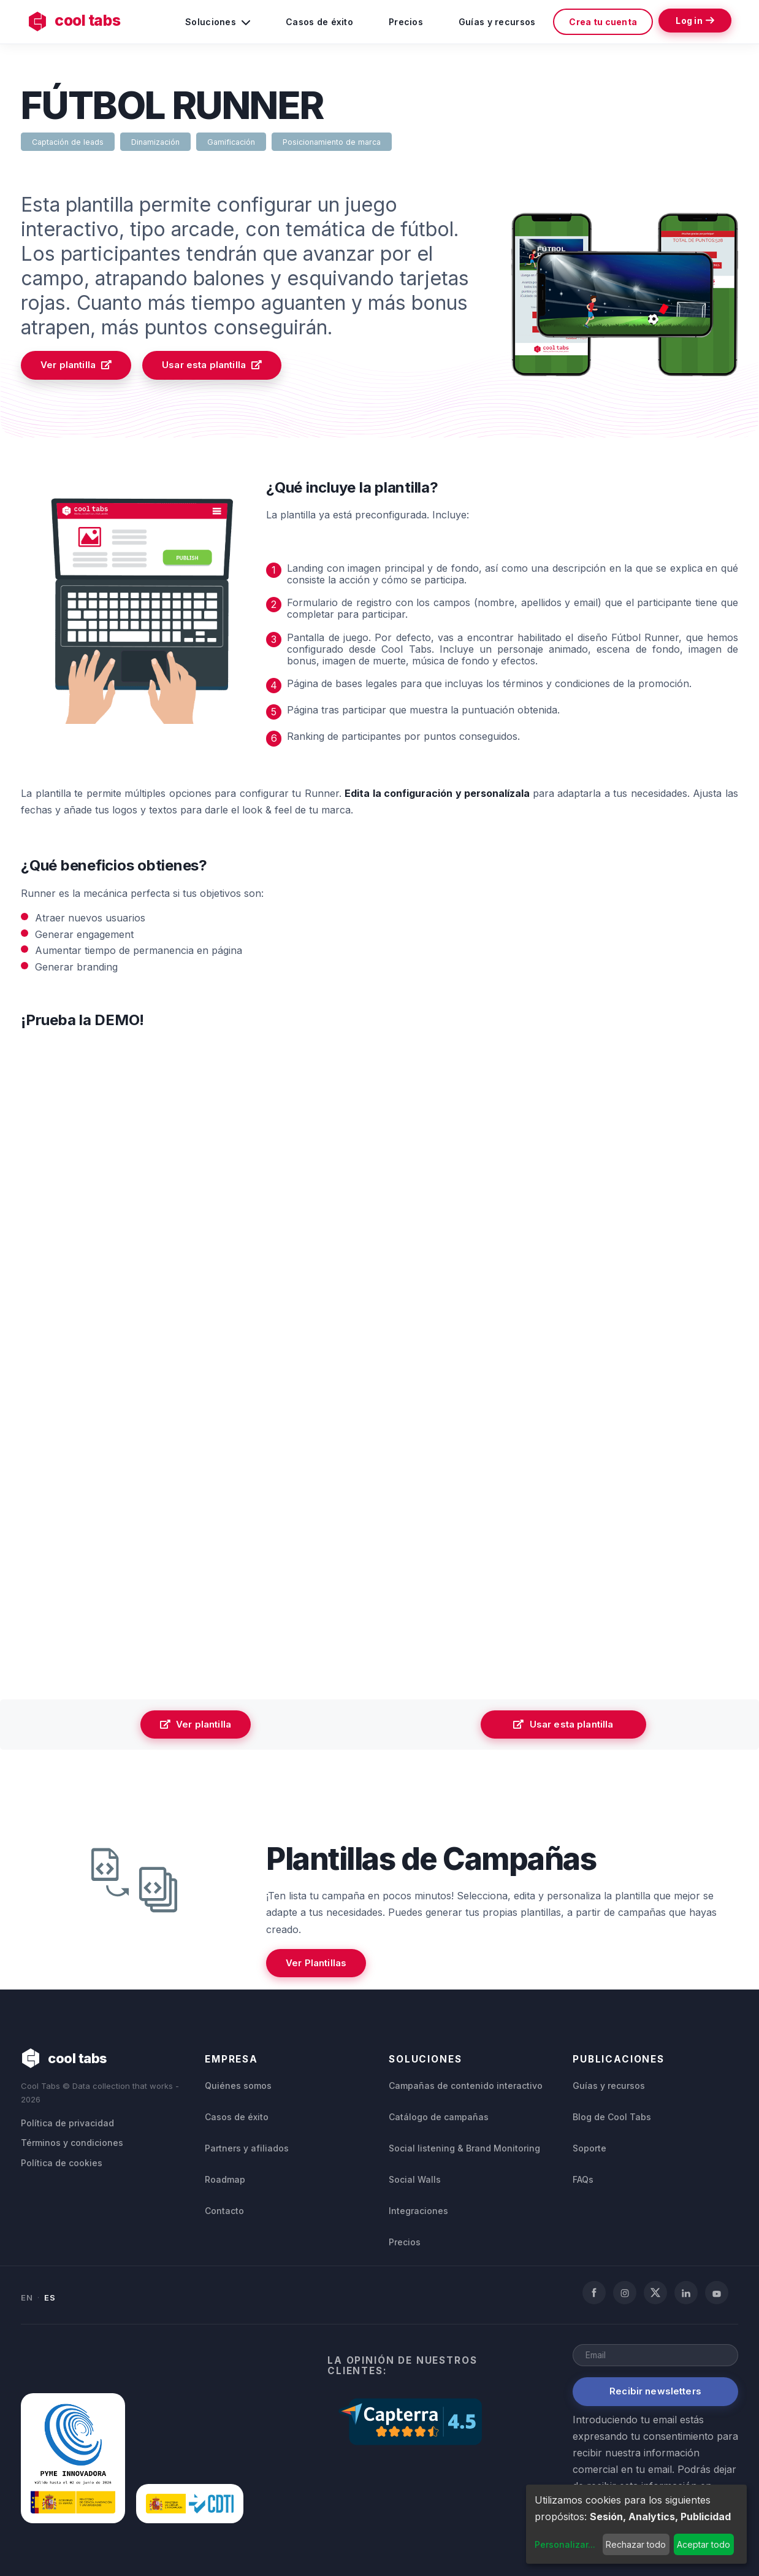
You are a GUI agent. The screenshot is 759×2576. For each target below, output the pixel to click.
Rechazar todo (636, 2544)
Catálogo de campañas (439, 2115)
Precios (404, 22)
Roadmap (225, 2178)
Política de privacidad (67, 2122)
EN (26, 2296)
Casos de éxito (319, 22)
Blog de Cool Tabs (612, 2115)
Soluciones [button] (217, 21)
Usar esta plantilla (212, 365)
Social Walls (415, 2178)
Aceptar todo (703, 2544)
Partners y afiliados (247, 2147)
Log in (694, 20)
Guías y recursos (495, 22)
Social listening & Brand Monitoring (464, 2147)
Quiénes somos (238, 2084)
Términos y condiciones (72, 2142)
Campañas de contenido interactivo (466, 2084)
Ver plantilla (76, 365)
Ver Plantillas (316, 1963)
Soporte (589, 2147)
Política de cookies (61, 2162)
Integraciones (418, 2210)
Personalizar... (565, 2544)
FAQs (583, 2178)
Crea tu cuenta (602, 22)
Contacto (224, 2210)
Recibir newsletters (655, 2390)
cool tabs (76, 21)
